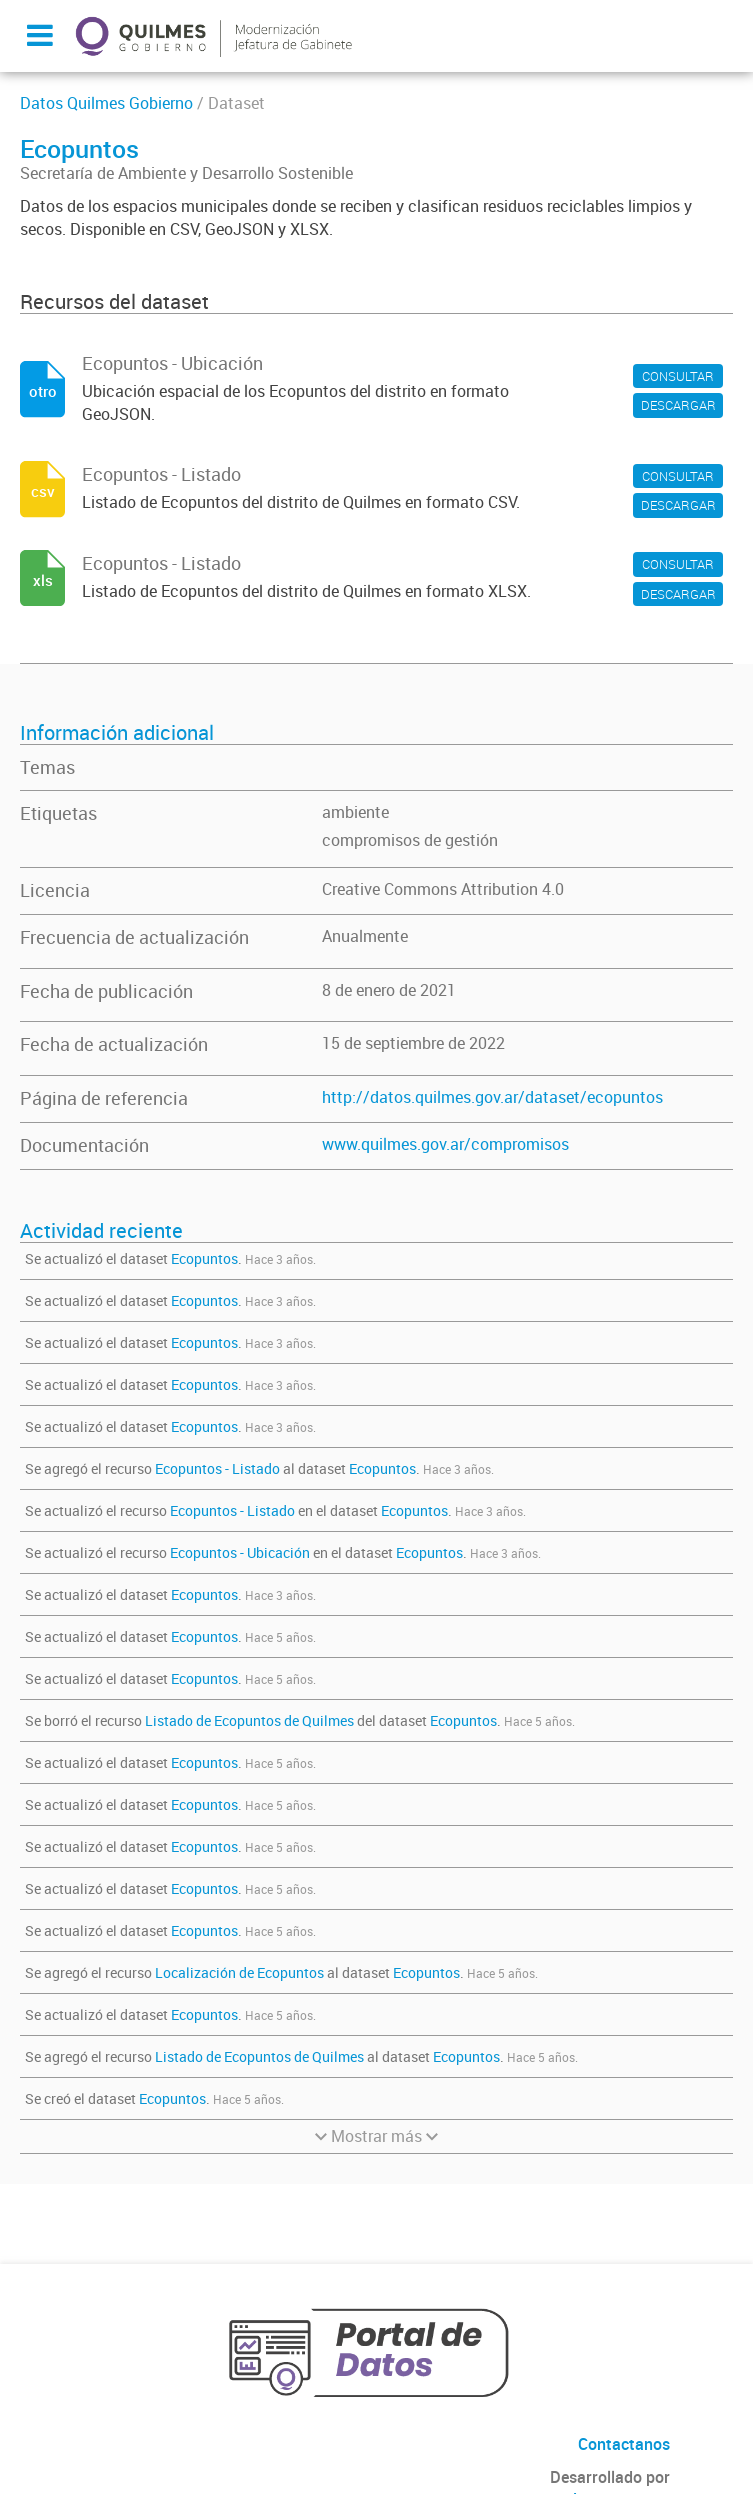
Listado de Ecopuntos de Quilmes (251, 1720)
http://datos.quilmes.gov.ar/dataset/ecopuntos (492, 1097)
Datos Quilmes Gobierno (106, 103)
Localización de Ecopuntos (239, 1972)
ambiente (355, 812)
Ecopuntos (204, 1258)
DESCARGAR (678, 405)
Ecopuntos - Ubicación (240, 1552)
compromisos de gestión (410, 840)
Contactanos (624, 2444)
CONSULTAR (678, 376)
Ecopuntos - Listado (217, 1468)
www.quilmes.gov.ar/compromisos (445, 1144)
